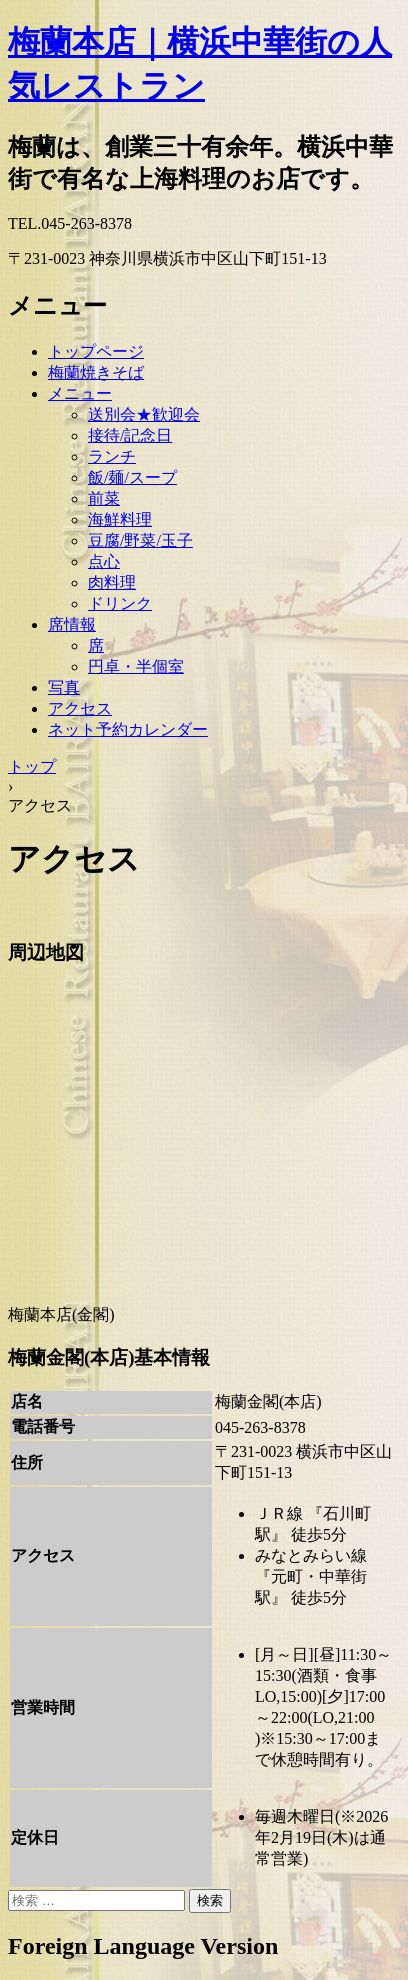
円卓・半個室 (136, 666)
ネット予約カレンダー (128, 729)
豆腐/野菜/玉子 (140, 540)
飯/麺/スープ (132, 477)
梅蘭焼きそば (96, 372)
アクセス (80, 708)
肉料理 (112, 582)
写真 (64, 687)
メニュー (80, 393)
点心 (104, 561)
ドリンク (120, 603)
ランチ (112, 456)
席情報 (72, 624)
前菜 (104, 498)
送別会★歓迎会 (144, 414)
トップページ (96, 351)
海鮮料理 (120, 519)
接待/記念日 (130, 435)
